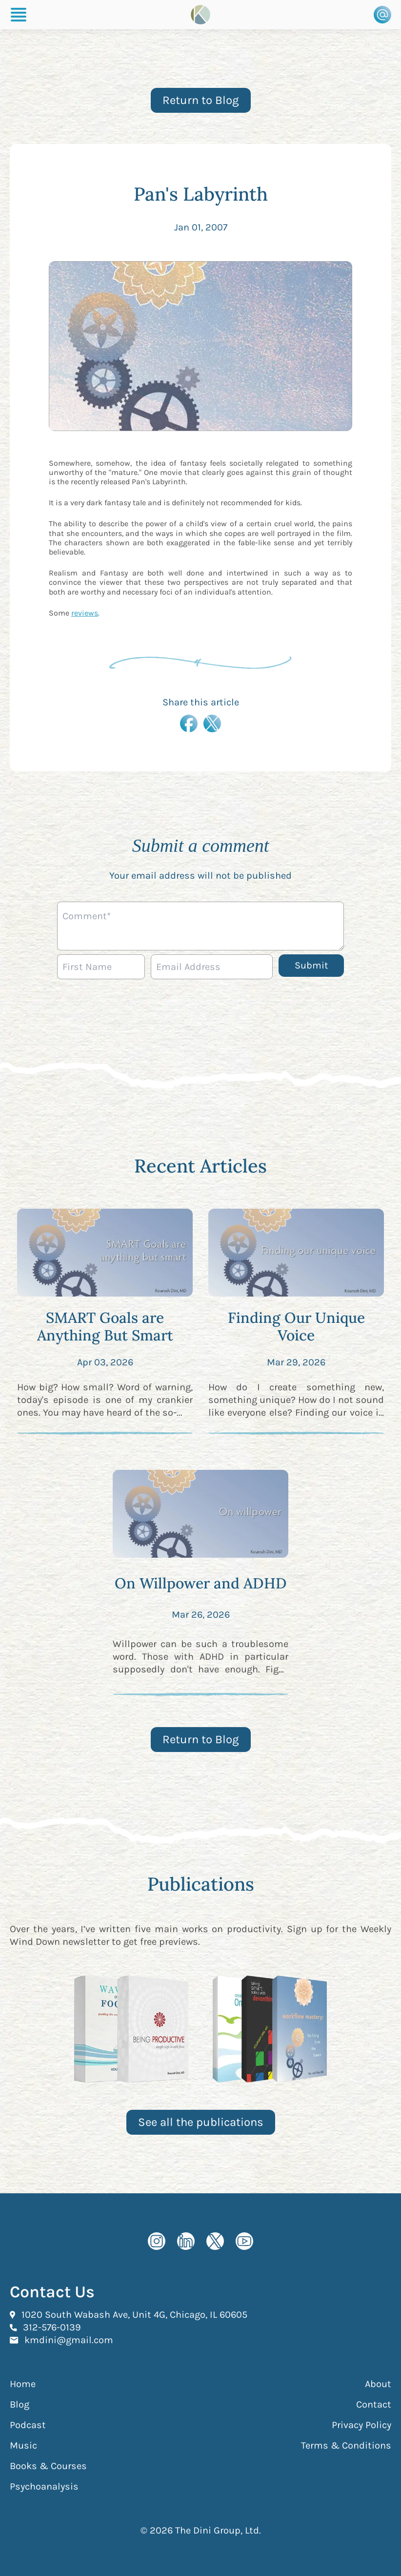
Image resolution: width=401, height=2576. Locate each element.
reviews (84, 613)
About (378, 2384)
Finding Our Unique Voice (296, 1326)
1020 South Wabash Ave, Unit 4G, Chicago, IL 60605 (134, 2314)
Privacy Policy (361, 2425)
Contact (373, 2404)
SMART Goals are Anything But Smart (105, 1326)
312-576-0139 (52, 2327)
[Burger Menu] (18, 14)
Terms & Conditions (346, 2445)
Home (23, 2384)
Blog (19, 2404)
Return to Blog (200, 100)
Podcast (28, 2425)
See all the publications (200, 2122)
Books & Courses (48, 2466)
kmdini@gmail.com (68, 2340)
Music (23, 2445)
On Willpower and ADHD (201, 1583)
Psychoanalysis (44, 2486)
